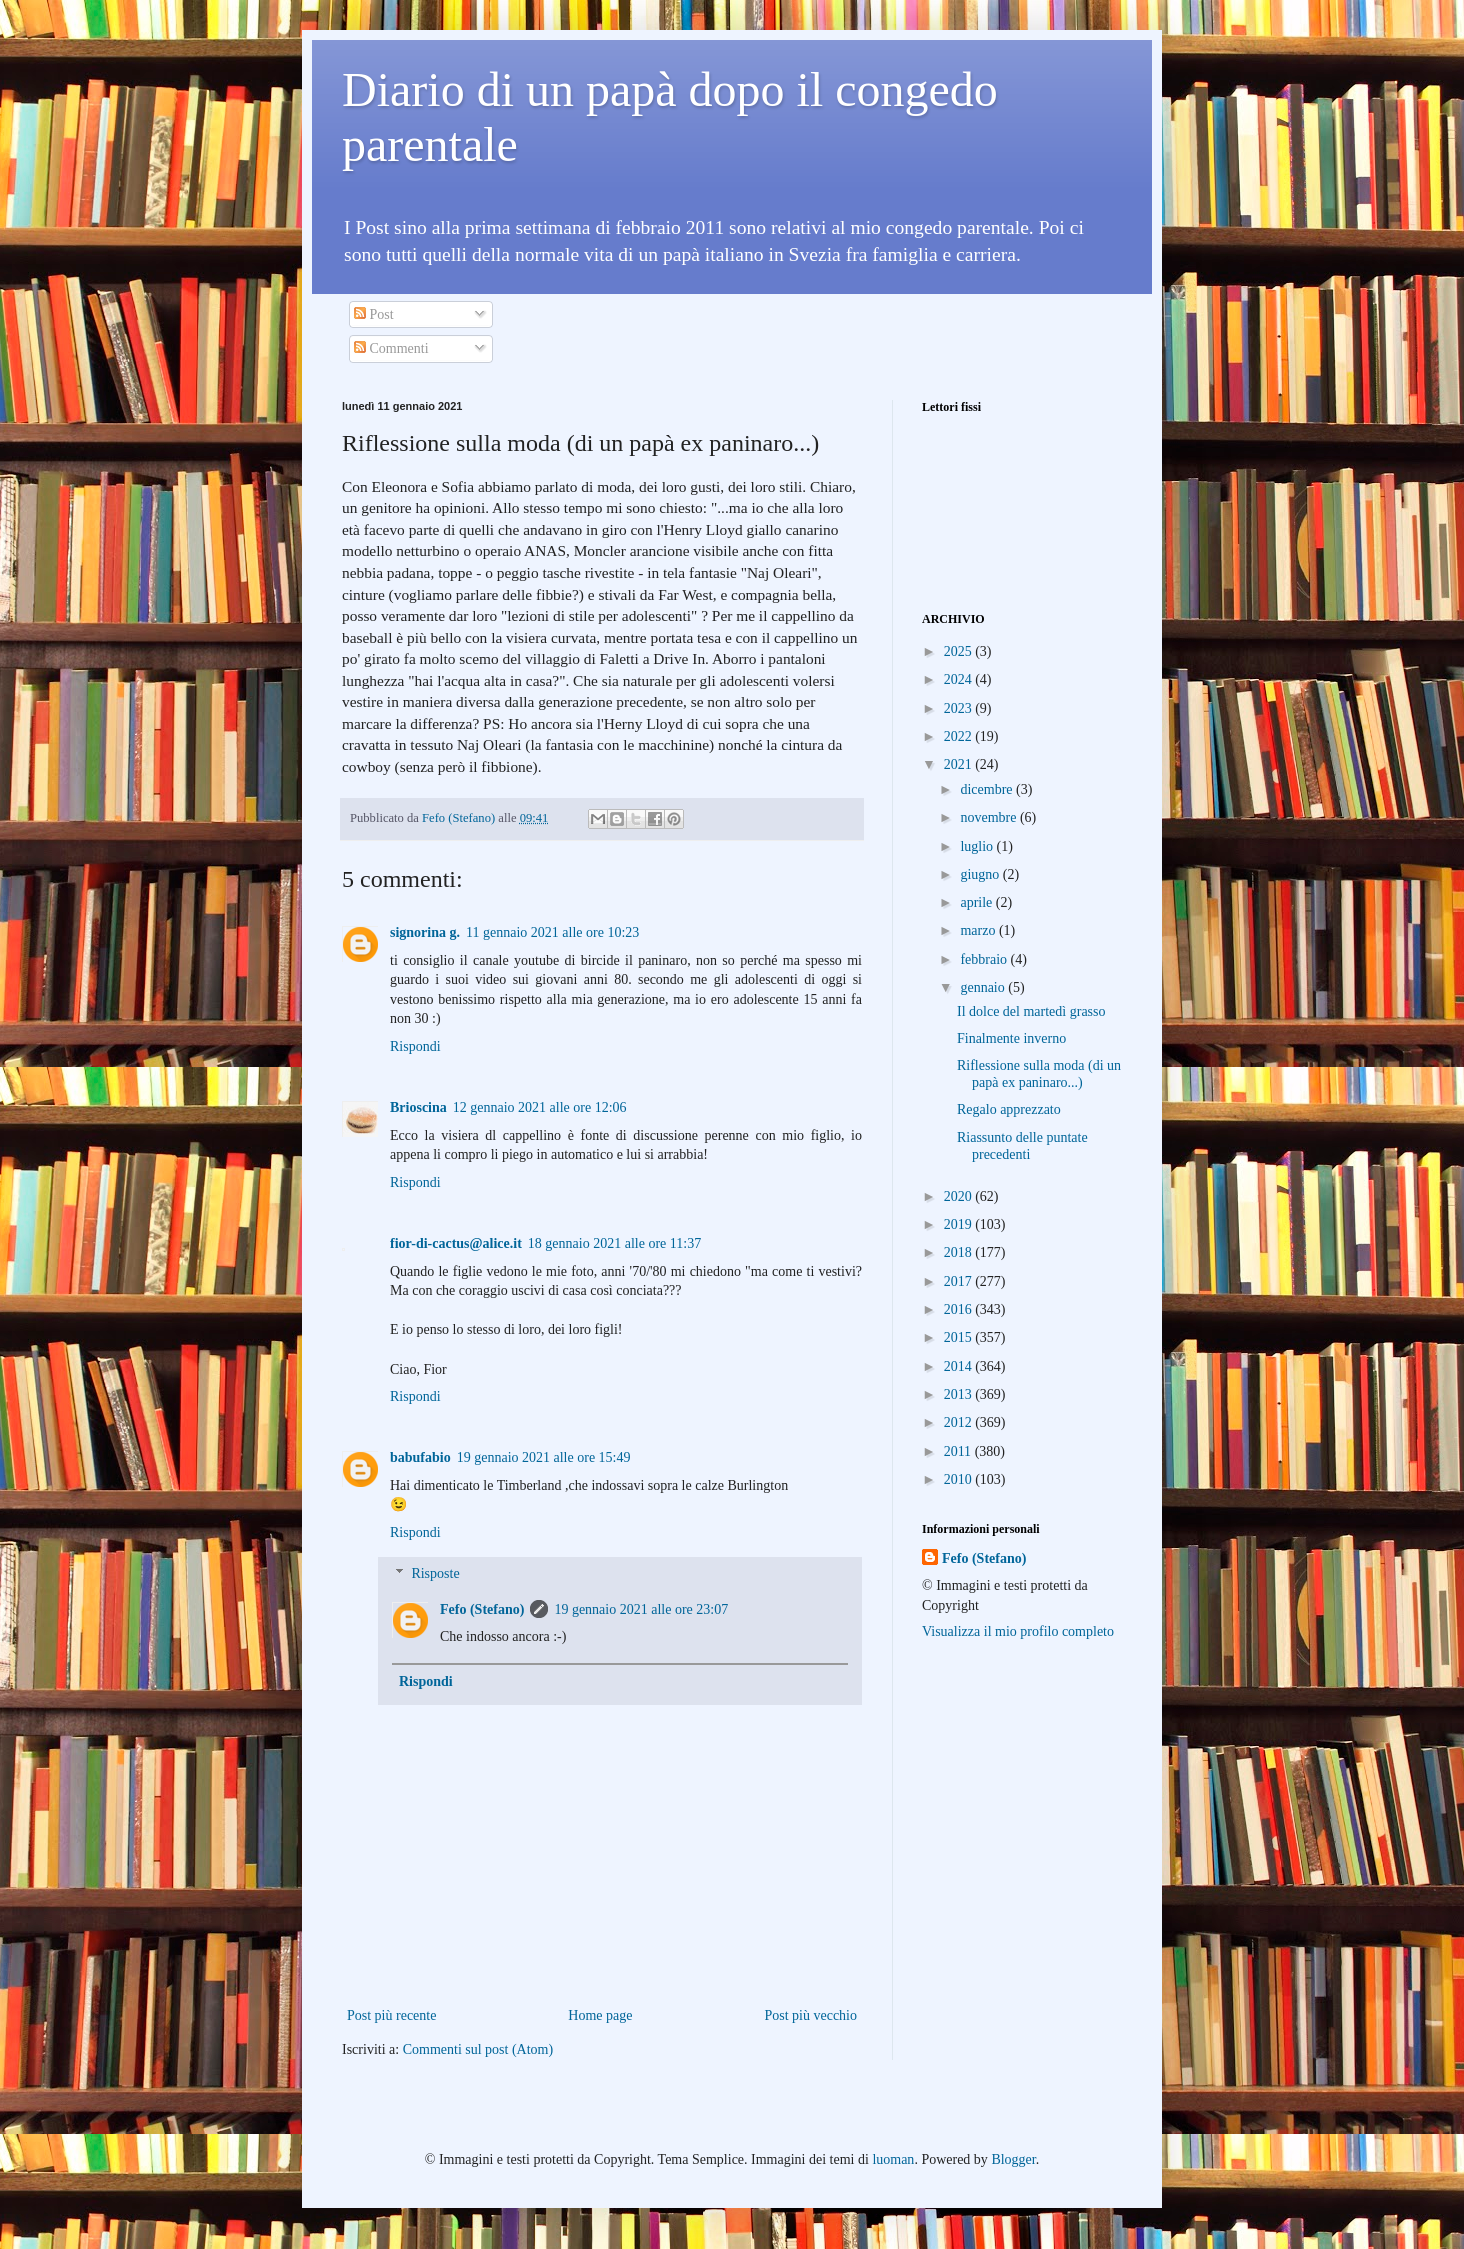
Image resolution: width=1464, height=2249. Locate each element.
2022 (960, 736)
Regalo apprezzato (1009, 1109)
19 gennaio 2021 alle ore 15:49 (544, 1457)
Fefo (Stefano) (482, 1609)
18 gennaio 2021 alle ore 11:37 (614, 1243)
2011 (959, 1451)
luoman (893, 2159)
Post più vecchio (810, 2015)
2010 (960, 1479)
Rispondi (415, 1046)
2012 (960, 1422)
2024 (960, 679)
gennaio (984, 987)
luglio (978, 846)
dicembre (988, 789)
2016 (960, 1309)
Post (374, 314)
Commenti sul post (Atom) (478, 2049)
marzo (979, 930)
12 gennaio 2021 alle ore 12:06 (540, 1107)
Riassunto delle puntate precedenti (1022, 1146)
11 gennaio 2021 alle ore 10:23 (552, 932)
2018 (960, 1252)
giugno (981, 874)
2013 (960, 1394)
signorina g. (425, 932)
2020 (960, 1196)
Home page (600, 2015)
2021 (960, 764)
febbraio (985, 959)
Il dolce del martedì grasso (1031, 1011)
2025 (960, 651)
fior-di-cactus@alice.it (456, 1243)
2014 (960, 1366)
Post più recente (391, 2015)
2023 (960, 708)
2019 (960, 1224)
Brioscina (418, 1107)
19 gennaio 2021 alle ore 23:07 (641, 1609)
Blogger (1013, 2159)
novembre (989, 817)
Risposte (435, 1573)
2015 (960, 1337)
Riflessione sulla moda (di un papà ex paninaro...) (1039, 1074)
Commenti (391, 348)
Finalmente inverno (1011, 1038)
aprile (977, 902)
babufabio (420, 1457)
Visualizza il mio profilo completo (1018, 1631)
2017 (960, 1281)
